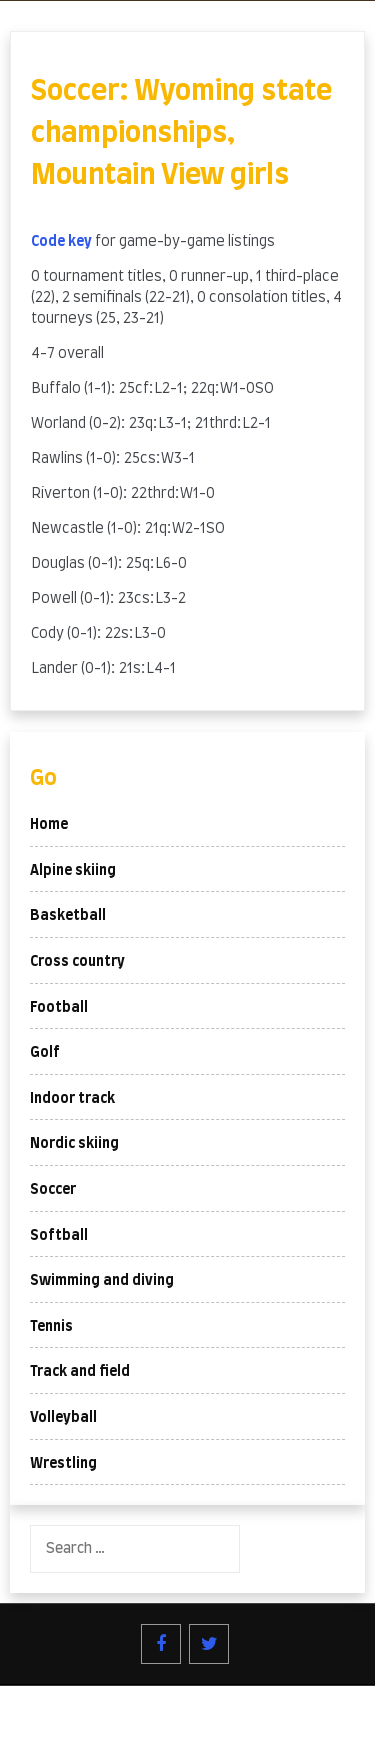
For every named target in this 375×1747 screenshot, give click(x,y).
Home (49, 825)
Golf (45, 1053)
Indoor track (72, 1099)
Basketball (68, 916)
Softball (59, 1236)
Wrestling (63, 1464)
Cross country (77, 962)
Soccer (53, 1190)
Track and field (80, 1372)
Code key (61, 242)
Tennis (51, 1327)
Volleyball (63, 1418)
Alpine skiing (73, 871)
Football (59, 1008)
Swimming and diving (102, 1281)
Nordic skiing (74, 1144)
